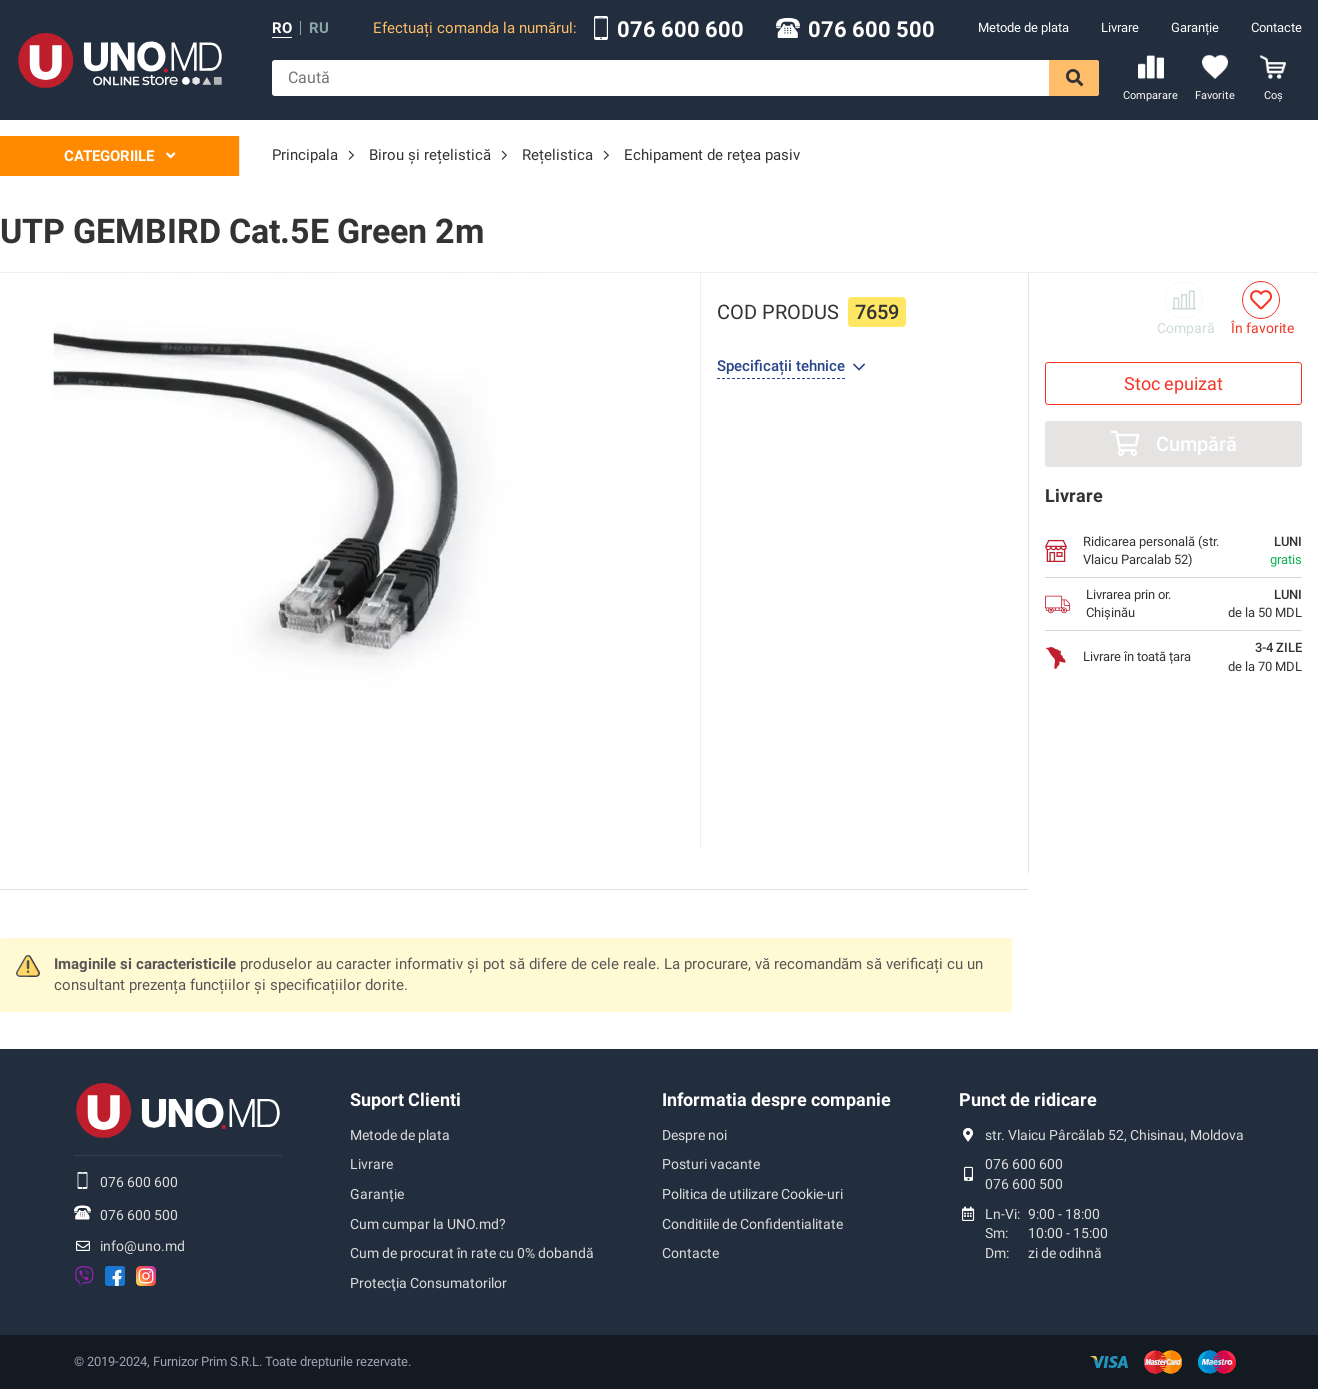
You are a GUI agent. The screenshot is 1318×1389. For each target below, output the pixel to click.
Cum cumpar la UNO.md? (428, 1224)
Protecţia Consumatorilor (428, 1283)
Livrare (1120, 27)
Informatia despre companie (776, 1099)
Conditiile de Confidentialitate (752, 1224)
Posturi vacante (711, 1164)
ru (319, 28)
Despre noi (694, 1135)
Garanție (1195, 27)
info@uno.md (142, 1246)
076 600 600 (680, 30)
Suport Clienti (405, 1099)
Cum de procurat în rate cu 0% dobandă (472, 1253)
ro (282, 28)
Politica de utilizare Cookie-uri (752, 1194)
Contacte (1276, 27)
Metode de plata (1023, 27)
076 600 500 (871, 30)
